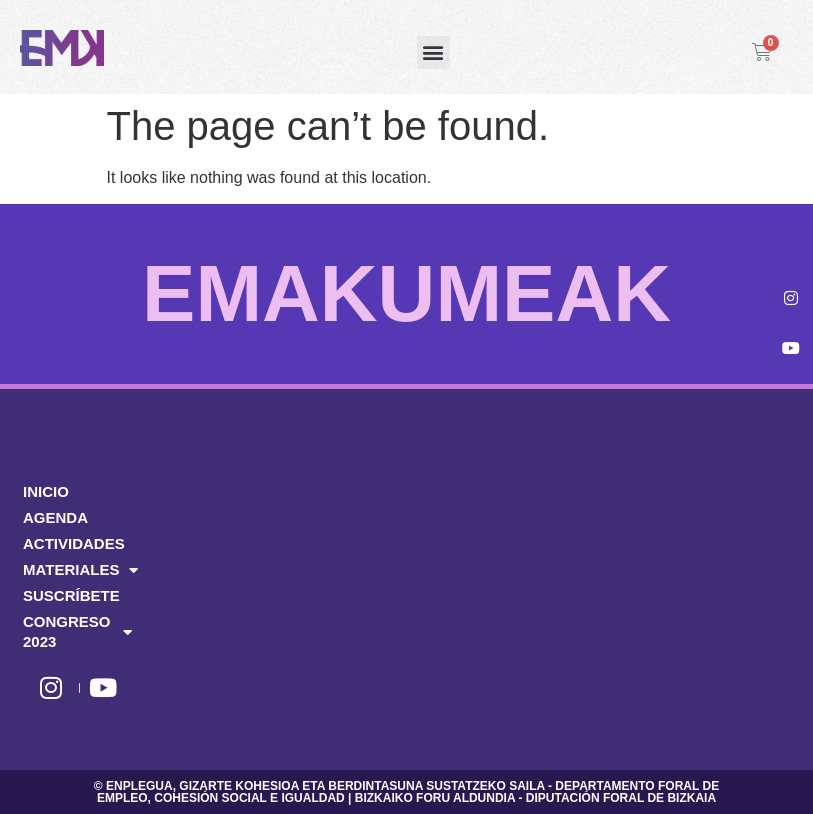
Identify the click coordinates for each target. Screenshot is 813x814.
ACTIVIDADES (74, 543)
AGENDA (55, 517)
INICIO (46, 491)
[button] (433, 52)
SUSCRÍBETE (71, 595)
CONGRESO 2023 (77, 631)
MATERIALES (79, 570)
